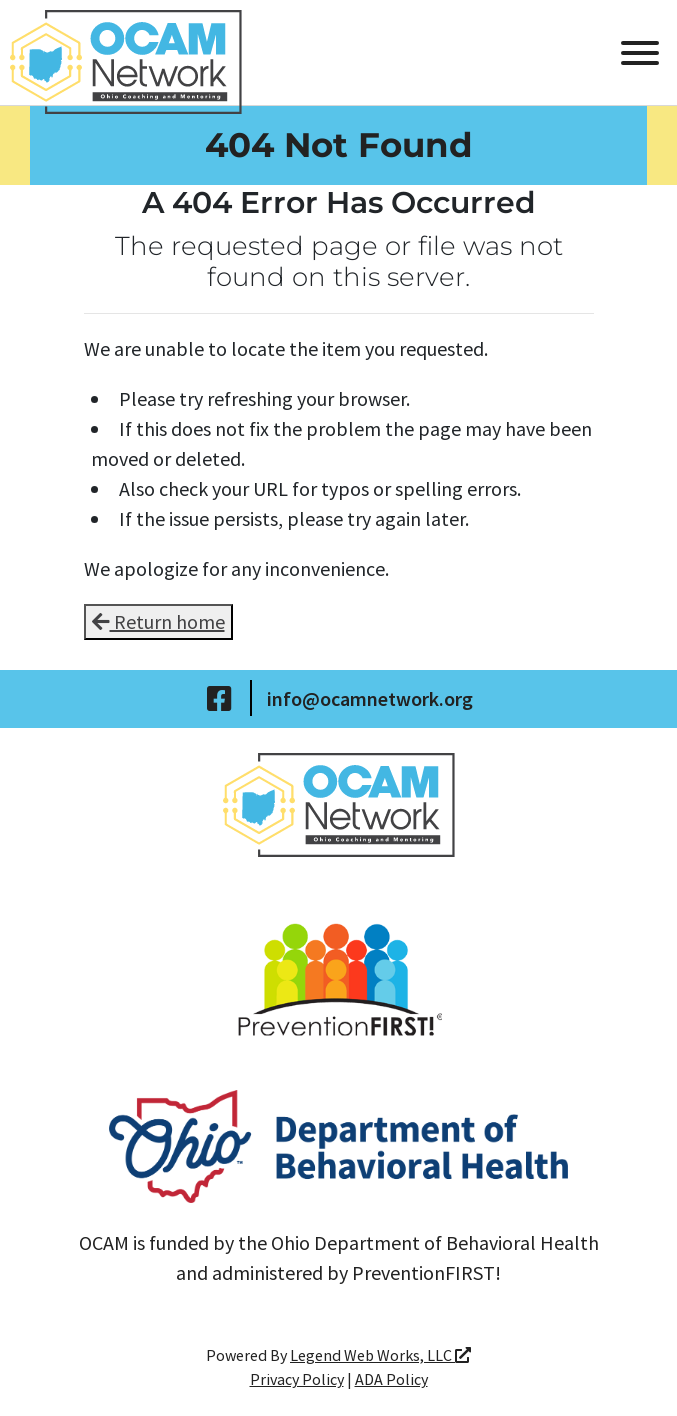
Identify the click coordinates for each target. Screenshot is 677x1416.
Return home (158, 621)
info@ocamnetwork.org (370, 698)
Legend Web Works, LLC (380, 1355)
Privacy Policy (297, 1379)
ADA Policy (391, 1379)
